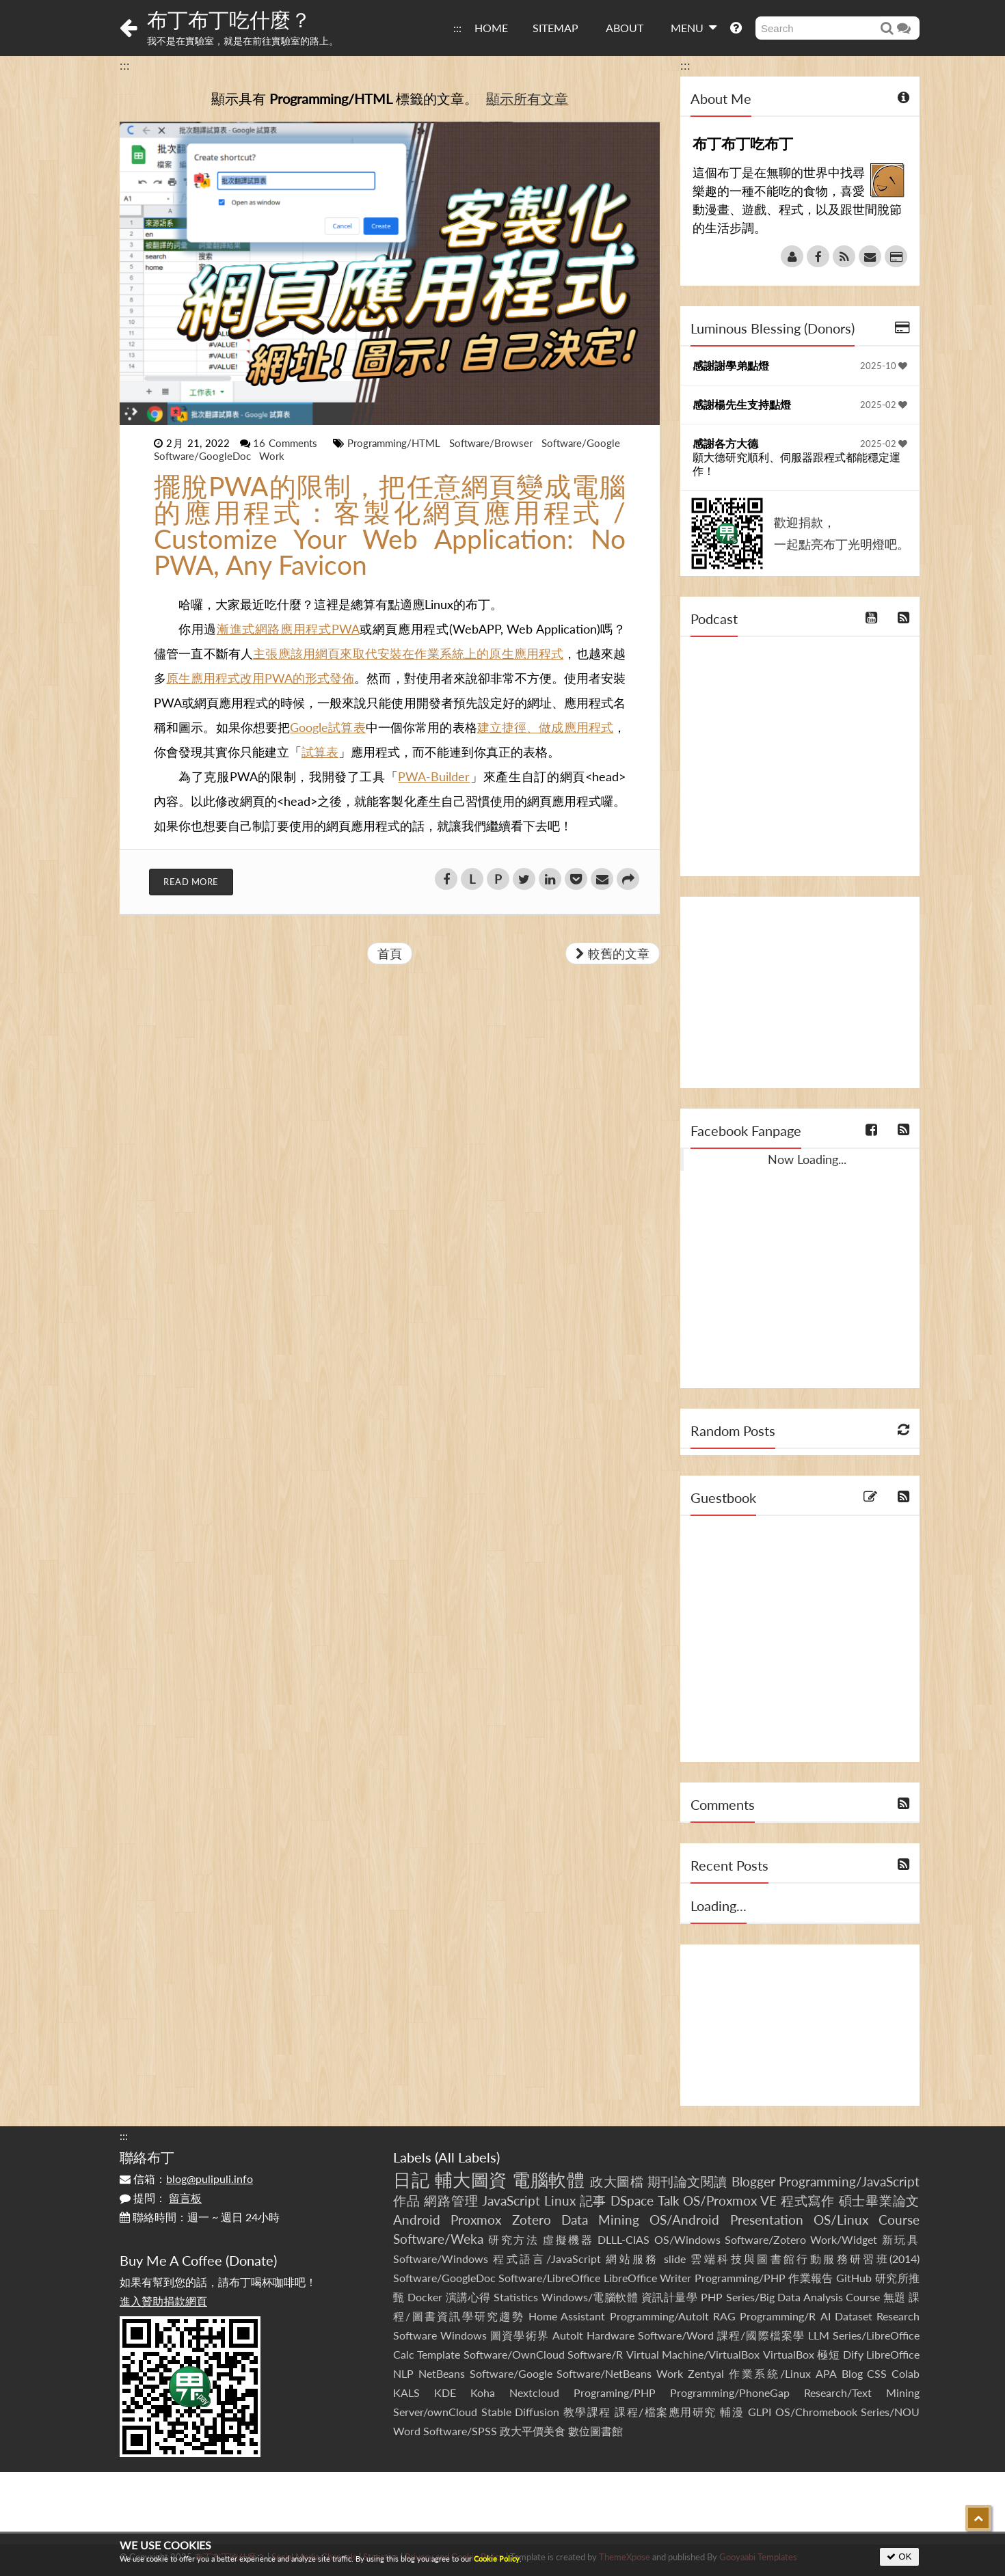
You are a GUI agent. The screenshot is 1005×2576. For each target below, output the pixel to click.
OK (899, 2556)
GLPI (759, 2411)
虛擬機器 (568, 2239)
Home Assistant (566, 2315)
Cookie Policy (497, 2558)
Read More (191, 881)
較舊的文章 (612, 953)
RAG (724, 2315)
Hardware (610, 2335)
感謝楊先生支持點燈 (742, 404)
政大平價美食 (532, 2430)
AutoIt (567, 2335)
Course (899, 2219)
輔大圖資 (471, 2179)
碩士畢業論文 (879, 2200)
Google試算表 (327, 727)
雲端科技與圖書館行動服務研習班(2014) (805, 2258)
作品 (406, 2200)
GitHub (854, 2277)
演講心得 (468, 2296)
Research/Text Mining (862, 2392)
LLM (818, 2335)
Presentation (766, 2219)
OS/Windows (687, 2239)
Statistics (516, 2296)
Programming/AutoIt (659, 2315)
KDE (445, 2392)
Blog (852, 2373)
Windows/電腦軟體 (590, 2296)
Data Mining (600, 2219)
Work (271, 456)
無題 (894, 2296)
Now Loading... (807, 1159)
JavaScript (511, 2200)
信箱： (186, 2178)
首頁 (389, 953)
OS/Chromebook (816, 2411)
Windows (463, 2335)
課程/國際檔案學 (761, 2335)
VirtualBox (788, 2354)
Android (416, 2219)
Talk (669, 2200)
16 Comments (287, 443)
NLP (403, 2373)
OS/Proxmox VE (730, 2200)
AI (825, 2315)
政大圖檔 (616, 2181)
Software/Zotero (765, 2239)
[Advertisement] (800, 992)
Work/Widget (843, 2239)
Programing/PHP (615, 2392)
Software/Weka (438, 2239)
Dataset (853, 2315)
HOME (491, 27)
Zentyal (706, 2373)
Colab (906, 2373)
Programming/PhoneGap (730, 2392)
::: (457, 27)
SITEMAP (555, 27)
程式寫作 (808, 2200)
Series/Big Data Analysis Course (803, 2296)
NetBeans (441, 2373)
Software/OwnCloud (514, 2354)
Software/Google (580, 443)
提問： (161, 2197)
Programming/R (778, 2315)
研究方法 (513, 2239)
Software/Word (676, 2335)
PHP (712, 2296)
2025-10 (883, 365)
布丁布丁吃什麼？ (229, 19)
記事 (593, 2200)
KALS (406, 2392)
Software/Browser (492, 443)
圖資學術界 (519, 2335)
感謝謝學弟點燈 (731, 365)
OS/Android (684, 2219)
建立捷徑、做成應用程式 (545, 727)
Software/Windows (440, 2258)
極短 (828, 2354)
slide (675, 2258)
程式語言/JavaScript (546, 2258)
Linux (560, 2200)
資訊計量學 (669, 2296)
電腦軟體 (548, 2179)
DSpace (632, 2200)
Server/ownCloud (435, 2411)
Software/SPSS (460, 2430)
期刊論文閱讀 (687, 2181)
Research (898, 2315)
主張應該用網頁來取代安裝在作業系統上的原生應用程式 (408, 653)
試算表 (320, 751)
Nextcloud (534, 2392)
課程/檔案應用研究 (665, 2411)
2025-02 (883, 404)
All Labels (467, 2157)
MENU (693, 27)
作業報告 (810, 2277)
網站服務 (632, 2258)
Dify (853, 2354)
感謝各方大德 (725, 443)
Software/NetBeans (604, 2373)
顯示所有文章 (527, 98)
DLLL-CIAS (623, 2239)
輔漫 (732, 2411)
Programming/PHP (740, 2277)
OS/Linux (841, 2219)
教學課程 (587, 2411)
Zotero (531, 2219)
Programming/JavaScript (849, 2181)
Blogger (753, 2181)
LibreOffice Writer (647, 2277)
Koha (482, 2392)
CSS (877, 2373)
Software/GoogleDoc (204, 456)
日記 (411, 2179)
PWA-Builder (434, 776)
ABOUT (624, 27)
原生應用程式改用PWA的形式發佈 (260, 678)
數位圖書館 (595, 2430)
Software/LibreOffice (549, 2277)
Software (415, 2335)
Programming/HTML (395, 443)
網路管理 (451, 2200)
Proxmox (476, 2219)
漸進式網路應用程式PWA (288, 628)
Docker (424, 2296)
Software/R (595, 2354)
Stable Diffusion (520, 2411)
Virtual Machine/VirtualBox (693, 2354)
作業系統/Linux (770, 2373)
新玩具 (901, 2239)
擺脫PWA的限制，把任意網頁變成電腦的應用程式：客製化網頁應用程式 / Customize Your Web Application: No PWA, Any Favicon (390, 525)
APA (826, 2373)
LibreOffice (893, 2354)
